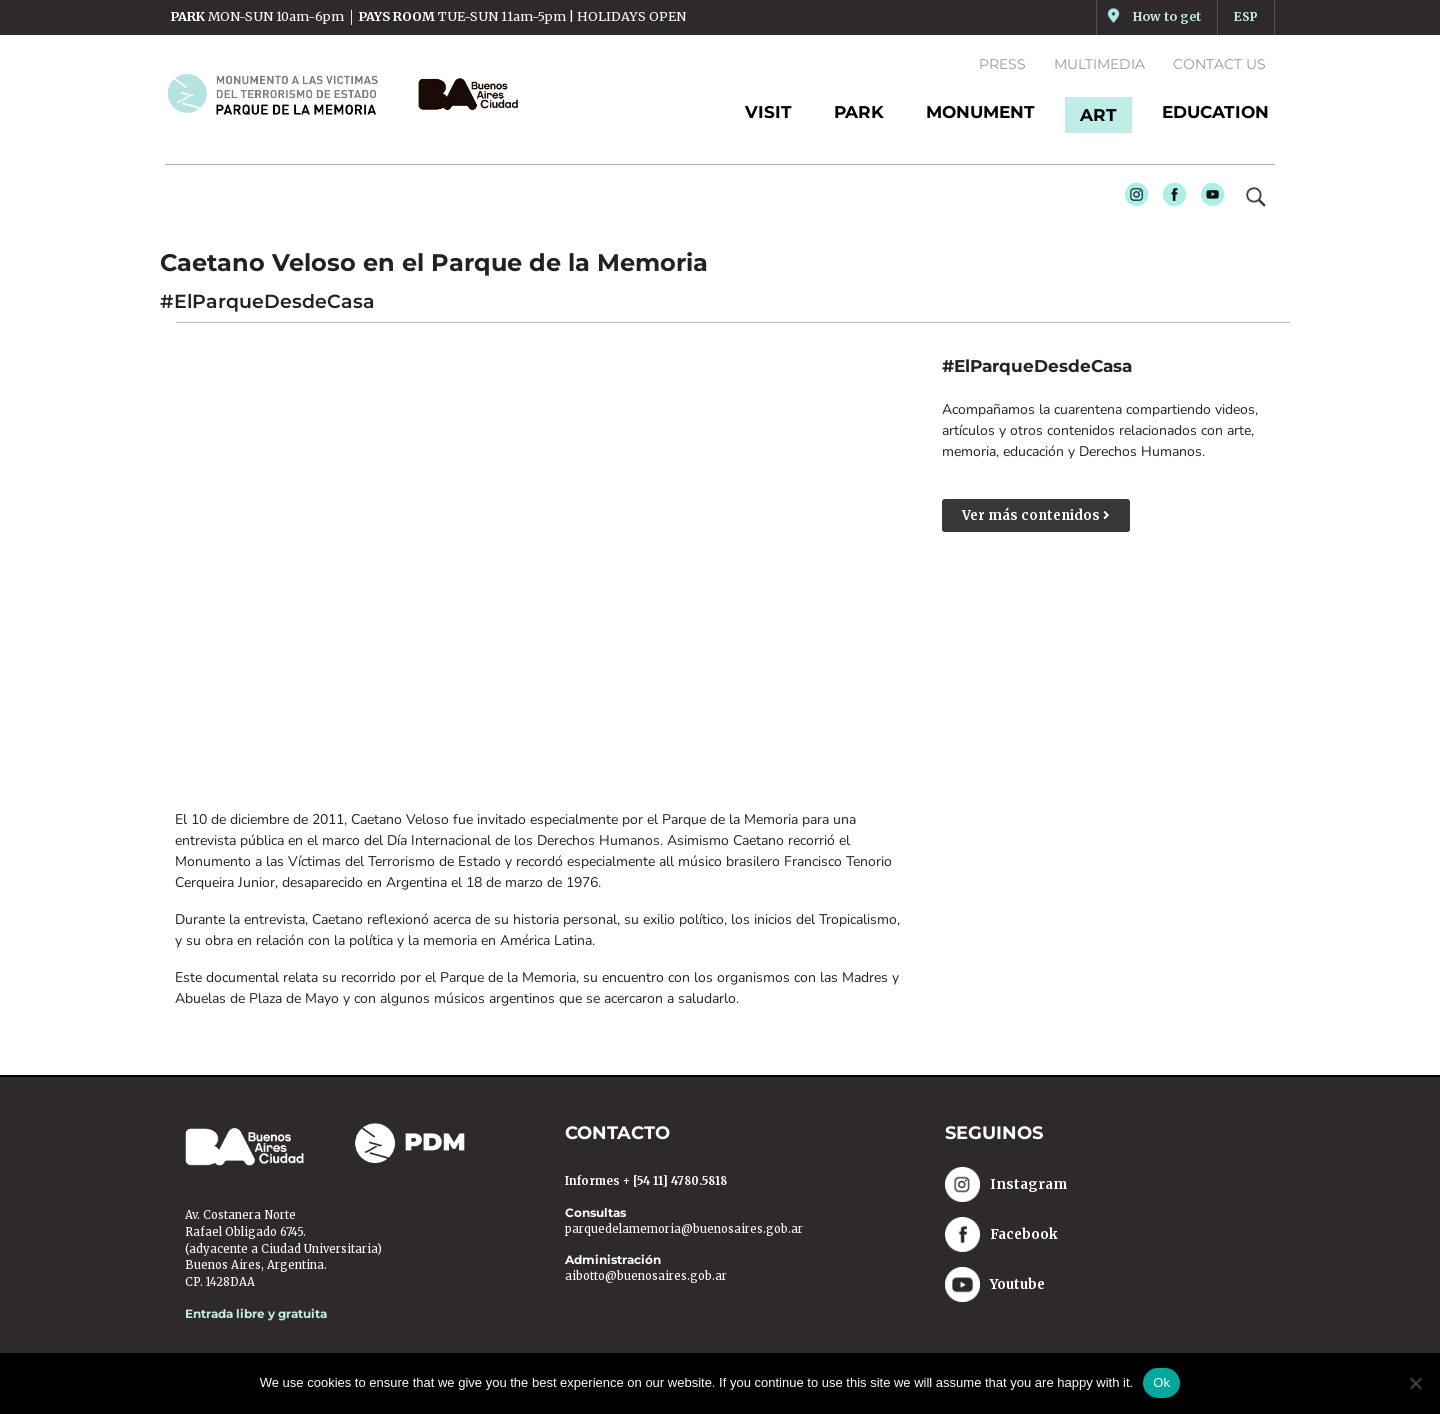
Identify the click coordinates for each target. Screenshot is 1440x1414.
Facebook (1170, 200)
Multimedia (1099, 64)
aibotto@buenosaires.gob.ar (646, 1278)
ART (1098, 115)
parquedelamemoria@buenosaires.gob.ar (684, 1231)
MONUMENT (980, 112)
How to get (1166, 16)
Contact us (1219, 64)
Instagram (1132, 200)
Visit (768, 112)
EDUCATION (1215, 112)
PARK (859, 112)
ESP (1246, 16)
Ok (1161, 1382)
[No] (1415, 1383)
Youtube (1208, 200)
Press (1002, 64)
